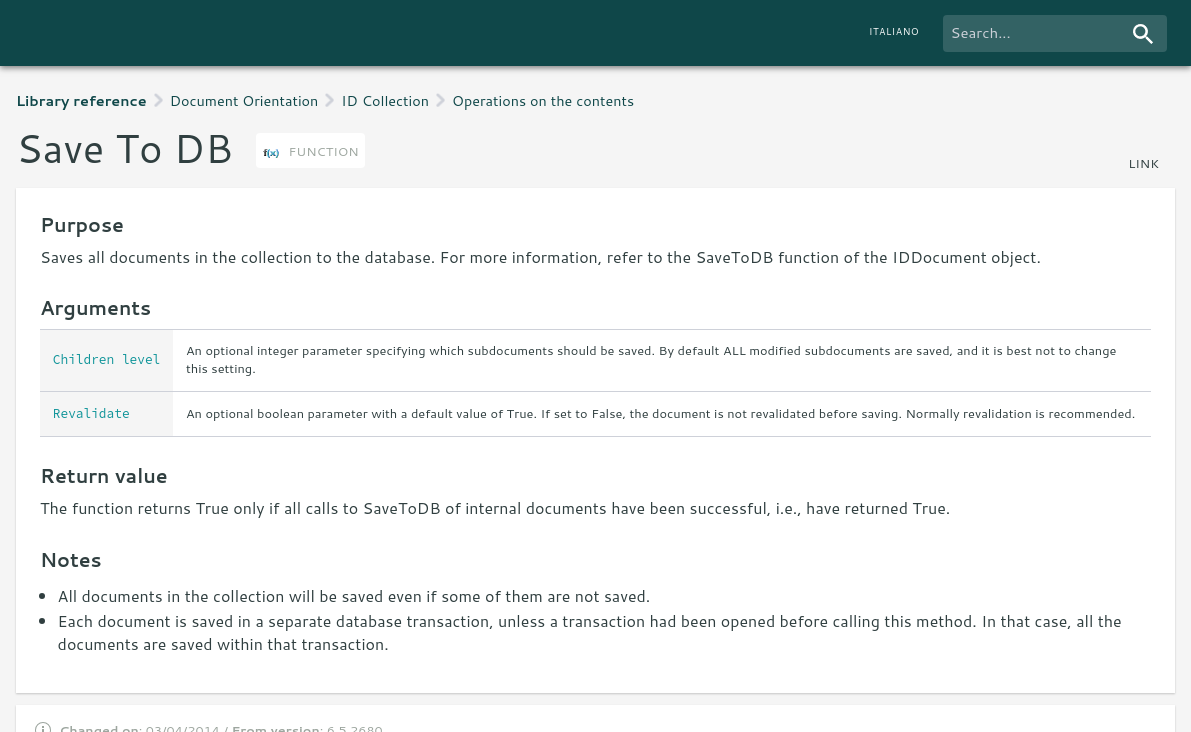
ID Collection (385, 100)
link (1143, 163)
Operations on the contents (543, 100)
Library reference (81, 100)
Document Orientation (244, 100)
